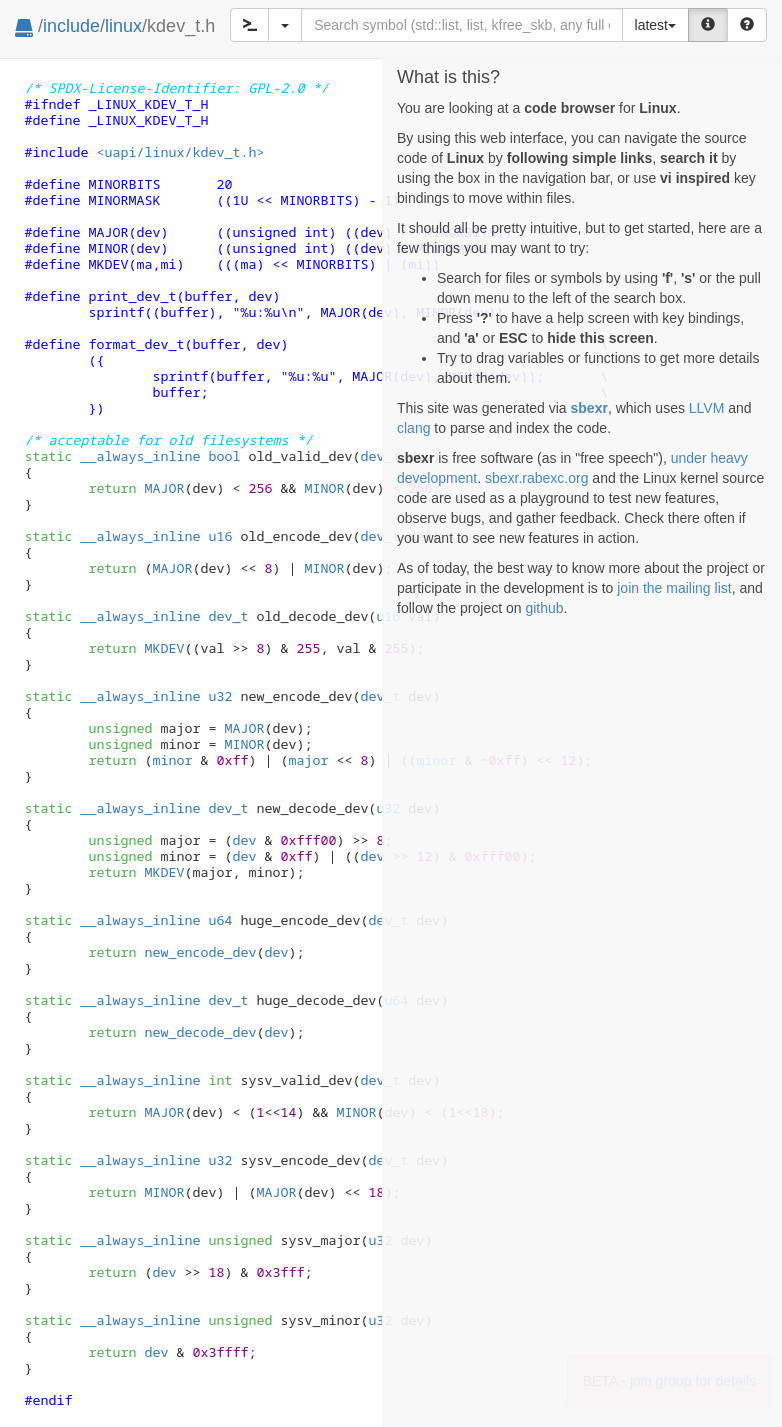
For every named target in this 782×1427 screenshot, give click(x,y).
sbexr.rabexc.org (537, 478)
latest (655, 25)
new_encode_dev (200, 952)
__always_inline (140, 456)
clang (413, 428)
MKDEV (164, 648)
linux (123, 26)
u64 (220, 920)
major (308, 760)
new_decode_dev (200, 1032)
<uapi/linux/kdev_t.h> (180, 152)
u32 (220, 696)
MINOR (324, 488)
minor (172, 760)
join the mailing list (674, 588)
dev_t (380, 456)
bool (224, 456)
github (544, 608)
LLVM (707, 408)
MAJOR (164, 488)
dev (244, 840)
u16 (220, 536)
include (71, 26)
